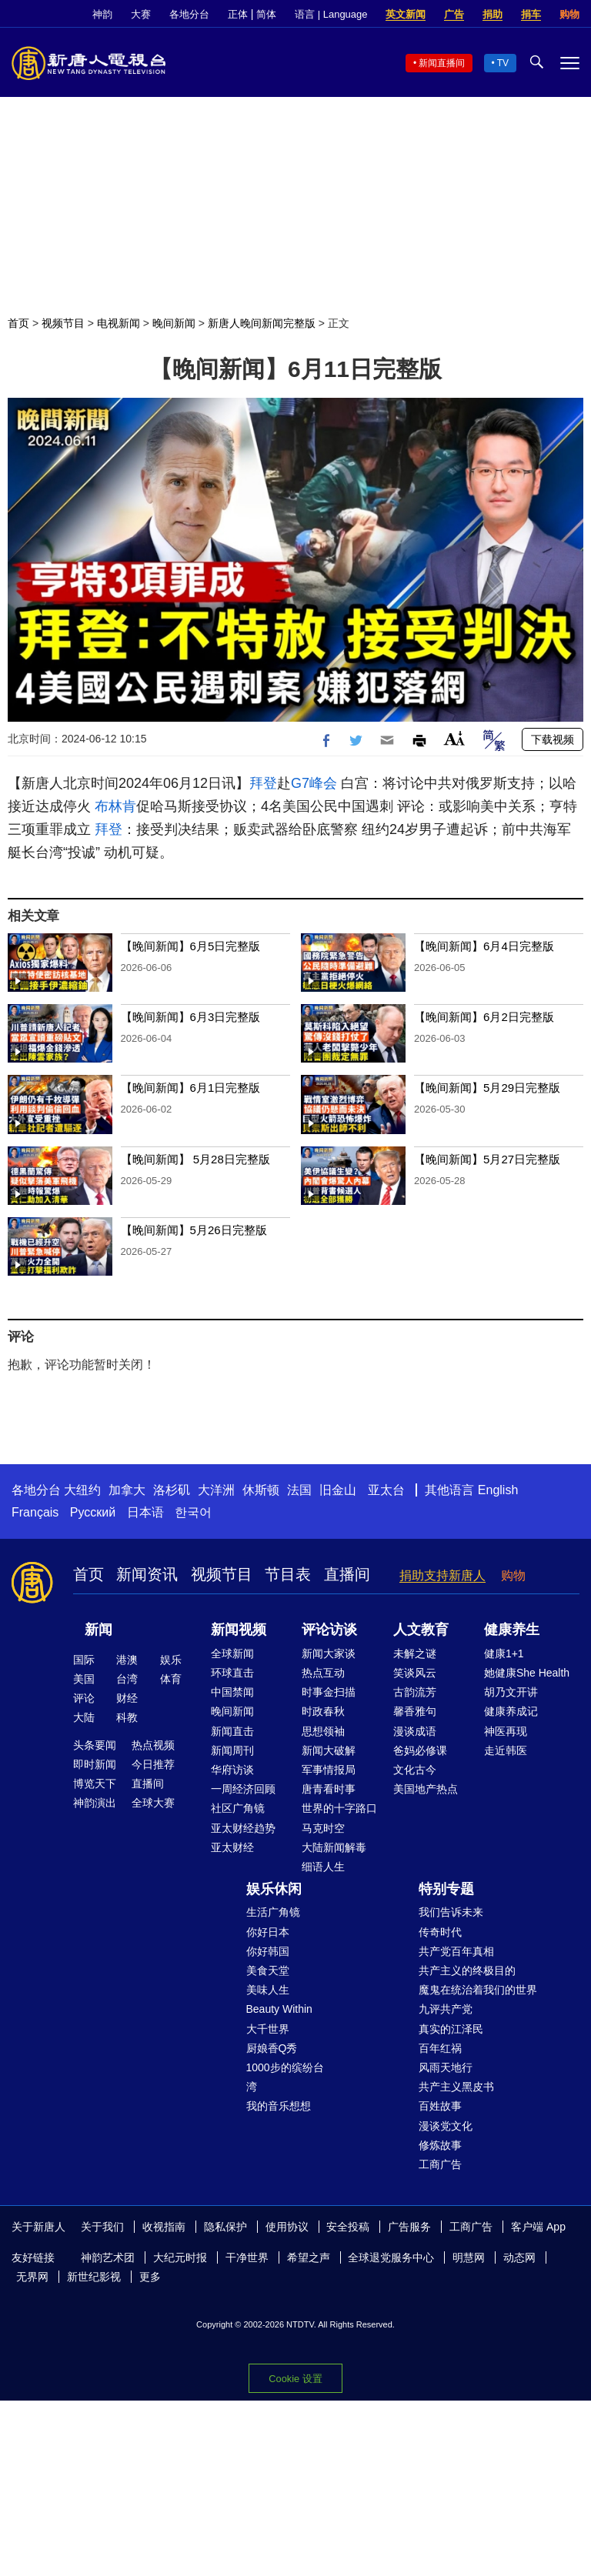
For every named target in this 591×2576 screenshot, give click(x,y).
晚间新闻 (173, 323)
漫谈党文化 (445, 2126)
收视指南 (163, 2227)
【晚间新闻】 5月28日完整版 (195, 1159)
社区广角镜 (238, 1808)
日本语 (145, 1512)
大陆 (84, 1717)
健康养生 (511, 1629)
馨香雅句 (414, 1711)
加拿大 (127, 1490)
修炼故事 (440, 2145)
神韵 (102, 14)
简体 (266, 14)
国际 (84, 1659)
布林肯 (115, 806)
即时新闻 (94, 1764)
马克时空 (323, 1828)
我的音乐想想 (278, 2106)
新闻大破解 (329, 1750)
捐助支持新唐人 (442, 1575)
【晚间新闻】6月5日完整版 (191, 946)
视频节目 (63, 323)
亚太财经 (232, 1847)
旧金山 (337, 1490)
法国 (299, 1490)
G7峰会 (314, 783)
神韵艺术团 (108, 2257)
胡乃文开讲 (511, 1692)
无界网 (32, 2277)
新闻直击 (232, 1731)
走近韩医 (505, 1750)
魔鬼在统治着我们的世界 (478, 1990)
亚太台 (386, 1490)
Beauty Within (279, 2009)
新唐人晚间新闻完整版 (262, 323)
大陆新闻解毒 (334, 1847)
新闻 (98, 1629)
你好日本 (267, 1932)
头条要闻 (94, 1745)
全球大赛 (153, 1803)
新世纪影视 (94, 2277)
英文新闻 (406, 14)
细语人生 (323, 1866)
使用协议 (287, 2227)
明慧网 (468, 2257)
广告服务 (409, 2227)
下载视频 (552, 739)
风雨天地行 (445, 2067)
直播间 (347, 1574)
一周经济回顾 (243, 1789)
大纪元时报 (180, 2257)
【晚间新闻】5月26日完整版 (194, 1229)
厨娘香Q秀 (272, 2048)
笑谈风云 (414, 1673)
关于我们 (102, 2227)
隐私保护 (225, 2227)
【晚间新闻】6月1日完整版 (191, 1087)
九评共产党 (445, 2009)
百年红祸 (440, 2048)
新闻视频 (238, 1629)
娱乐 (171, 1659)
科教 (127, 1717)
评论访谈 (329, 1629)
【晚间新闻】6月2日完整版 (484, 1016)
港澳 (127, 1659)
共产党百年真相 (456, 1951)
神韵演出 (94, 1803)
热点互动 (323, 1673)
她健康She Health (526, 1673)
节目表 (288, 1574)
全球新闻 (232, 1653)
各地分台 (189, 14)
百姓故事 (440, 2106)
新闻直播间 (442, 63)
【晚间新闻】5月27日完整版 (487, 1159)
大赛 (141, 14)
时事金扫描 (329, 1692)
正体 (238, 14)
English (498, 1490)
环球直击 (232, 1673)
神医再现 (505, 1731)
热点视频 (153, 1745)
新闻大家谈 (329, 1653)
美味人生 (267, 1990)
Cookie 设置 (295, 2378)
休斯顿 (260, 1490)
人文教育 (421, 1629)
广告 (454, 14)
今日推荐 (153, 1764)
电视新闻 (118, 323)
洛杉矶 (171, 1490)
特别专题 (446, 1889)
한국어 (193, 1512)
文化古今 (414, 1769)
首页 (18, 323)
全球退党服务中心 (391, 2257)
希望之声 (308, 2257)
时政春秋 (323, 1711)
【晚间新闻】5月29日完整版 (487, 1087)
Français (35, 1512)
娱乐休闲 (274, 1889)
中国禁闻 (232, 1692)
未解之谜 (414, 1653)
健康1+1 (504, 1653)
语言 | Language (331, 14)
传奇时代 (440, 1932)
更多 (150, 2277)
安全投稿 (347, 2227)
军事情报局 (329, 1769)
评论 (84, 1698)
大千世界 (267, 2029)
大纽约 (82, 1490)
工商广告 (440, 2164)
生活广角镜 (273, 1912)
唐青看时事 (329, 1789)
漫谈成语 (414, 1731)
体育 (171, 1679)
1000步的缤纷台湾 (285, 2077)
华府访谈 (232, 1769)
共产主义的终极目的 (467, 1970)
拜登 (263, 783)
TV (503, 63)
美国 (84, 1679)
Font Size (454, 738)
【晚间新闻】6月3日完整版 (191, 1016)
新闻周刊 (232, 1750)
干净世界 (247, 2257)
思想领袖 (323, 1731)
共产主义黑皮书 (456, 2086)
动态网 (519, 2257)
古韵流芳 (414, 1692)
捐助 (492, 14)
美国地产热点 (425, 1789)
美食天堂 (267, 1970)
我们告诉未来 (451, 1912)
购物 (569, 14)
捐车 (531, 14)
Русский (92, 1512)
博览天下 (94, 1783)
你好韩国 (267, 1951)
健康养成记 (511, 1711)
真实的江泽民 (451, 2029)
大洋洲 (216, 1490)
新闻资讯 (147, 1574)
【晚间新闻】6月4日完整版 (484, 946)
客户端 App (538, 2227)
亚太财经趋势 (243, 1828)
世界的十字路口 (339, 1808)
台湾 (127, 1679)
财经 (127, 1698)
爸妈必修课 (420, 1750)
